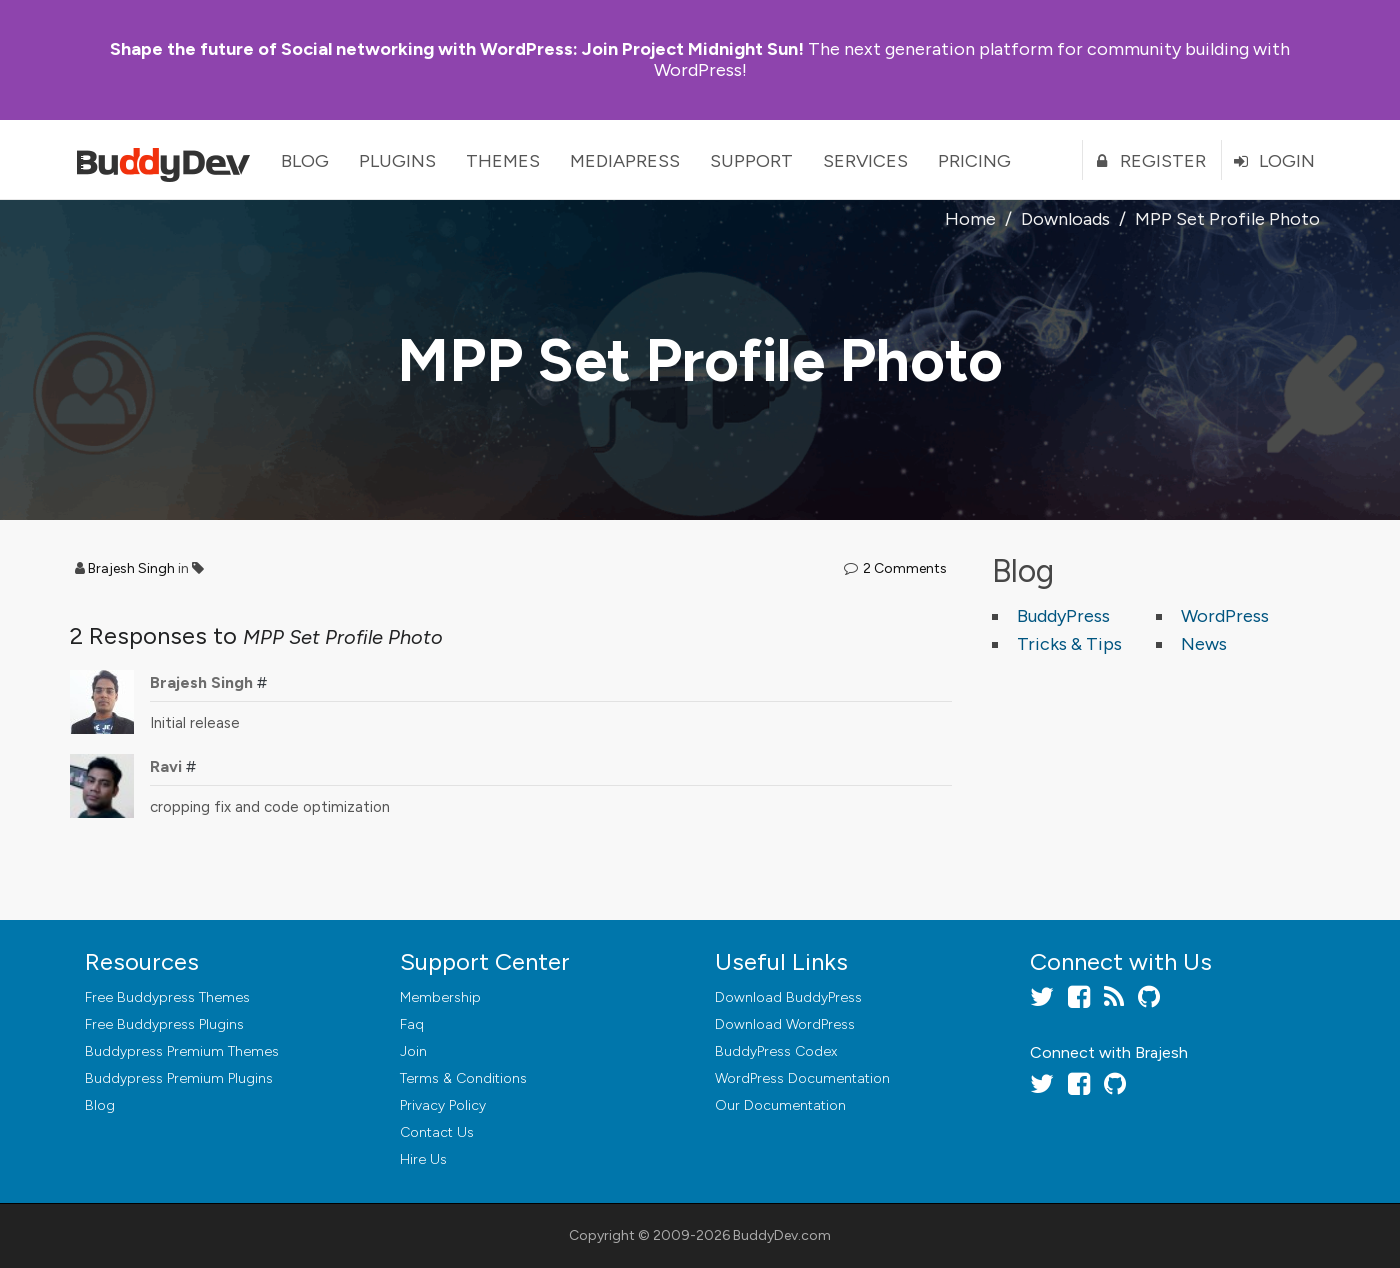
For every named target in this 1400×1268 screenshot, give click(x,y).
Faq (412, 1024)
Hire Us (423, 1159)
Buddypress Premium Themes (182, 1051)
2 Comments (905, 568)
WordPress (1225, 616)
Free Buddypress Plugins (164, 1024)
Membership (440, 997)
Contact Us (437, 1132)
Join (413, 1051)
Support (751, 161)
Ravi (166, 766)
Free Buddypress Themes (167, 997)
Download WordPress (785, 1024)
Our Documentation (780, 1105)
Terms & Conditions (463, 1078)
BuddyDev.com (782, 1235)
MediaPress (625, 161)
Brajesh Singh (131, 568)
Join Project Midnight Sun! (457, 49)
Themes (503, 161)
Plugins (397, 161)
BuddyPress (1063, 616)
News (1204, 644)
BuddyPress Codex (776, 1051)
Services (865, 161)
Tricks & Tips (1069, 644)
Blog (305, 161)
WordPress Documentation (802, 1078)
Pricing (974, 161)
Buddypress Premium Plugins (179, 1078)
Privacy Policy (443, 1105)
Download (788, 997)
